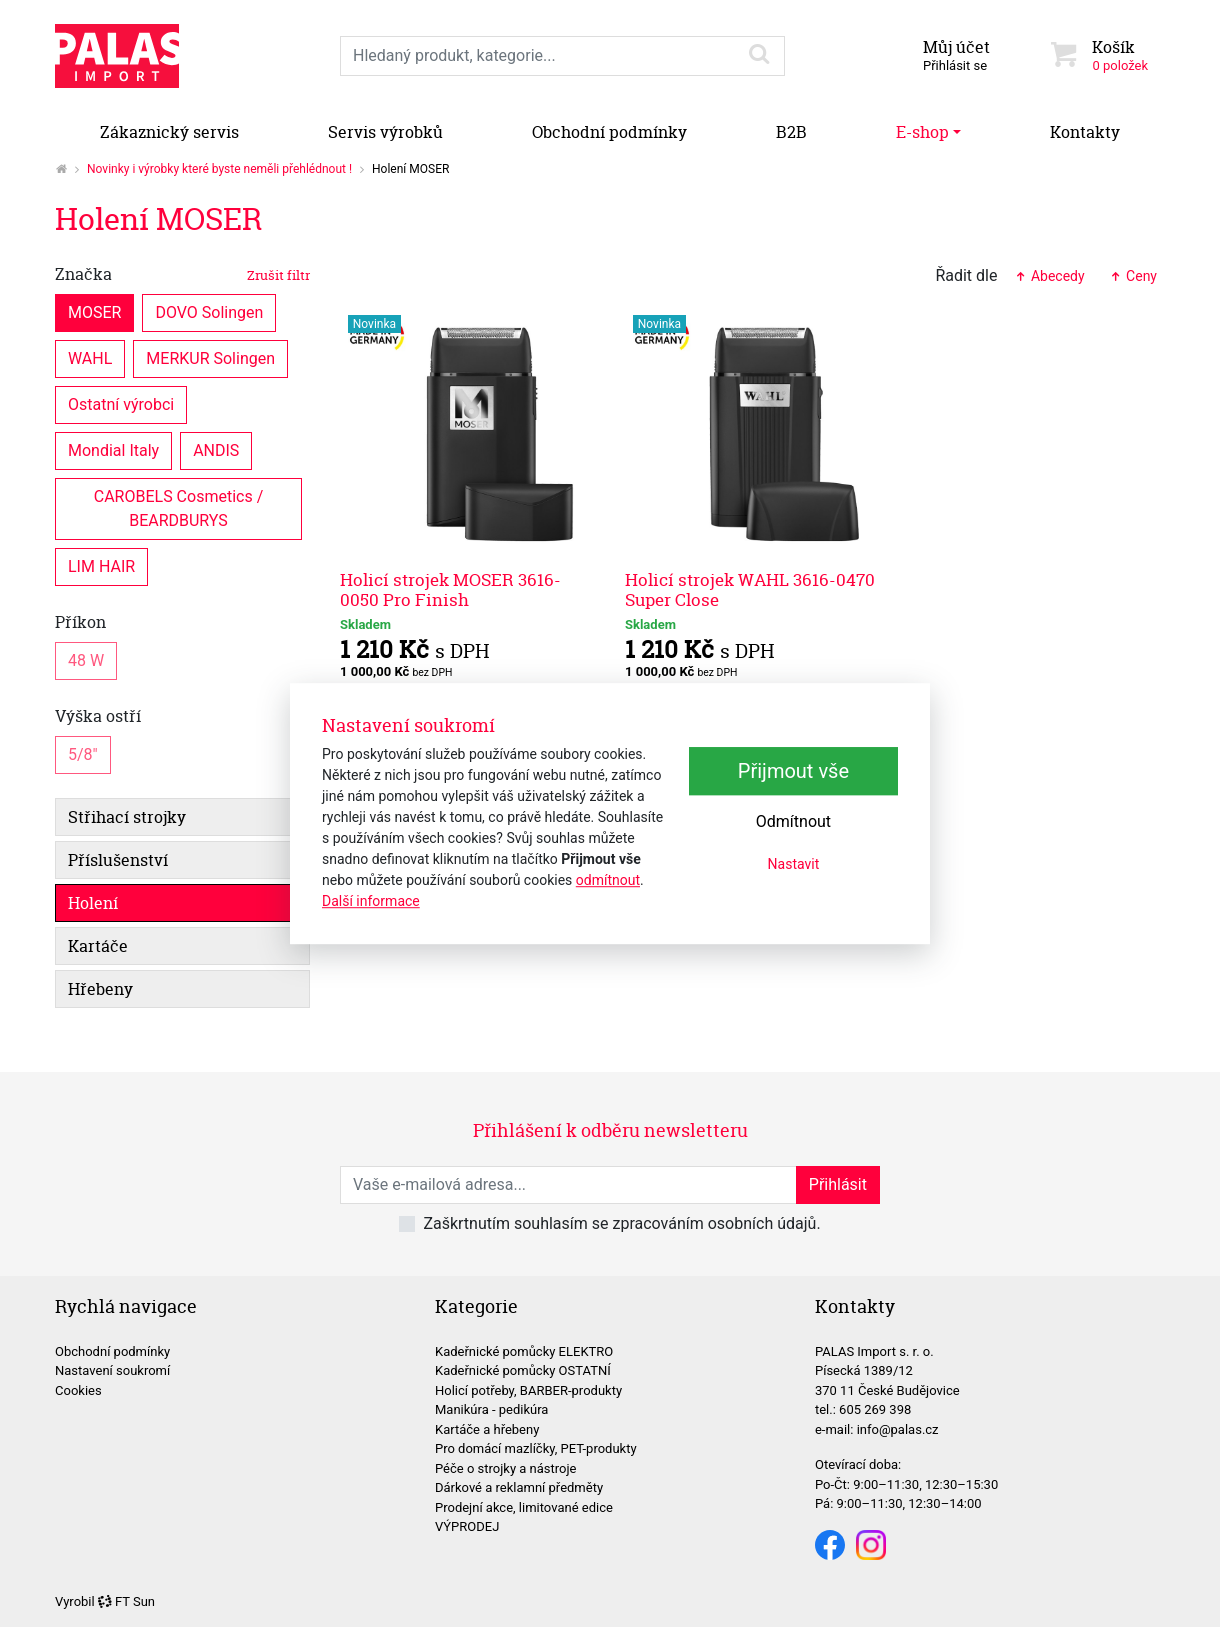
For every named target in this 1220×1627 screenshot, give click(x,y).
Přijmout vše (793, 771)
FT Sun (126, 1601)
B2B (791, 132)
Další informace (371, 901)
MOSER (94, 311)
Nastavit (794, 864)
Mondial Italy (113, 449)
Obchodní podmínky (609, 132)
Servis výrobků (385, 132)
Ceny (1133, 276)
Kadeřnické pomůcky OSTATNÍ (523, 1370)
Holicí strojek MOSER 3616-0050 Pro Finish (450, 589)
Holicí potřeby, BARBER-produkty (528, 1390)
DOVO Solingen (209, 311)
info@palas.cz (898, 1429)
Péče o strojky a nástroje (506, 1468)
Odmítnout (793, 821)
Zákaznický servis (169, 132)
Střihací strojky (127, 817)
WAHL (90, 357)
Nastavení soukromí (112, 1370)
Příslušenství (118, 860)
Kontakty (1085, 132)
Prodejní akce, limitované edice (524, 1507)
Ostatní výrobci (121, 403)
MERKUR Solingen (210, 357)
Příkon (80, 622)
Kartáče (98, 946)
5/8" (83, 753)
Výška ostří (98, 716)
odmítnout (608, 880)
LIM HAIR (101, 565)
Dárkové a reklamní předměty (519, 1487)
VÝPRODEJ (467, 1526)
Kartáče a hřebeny (487, 1429)
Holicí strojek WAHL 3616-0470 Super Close (750, 589)
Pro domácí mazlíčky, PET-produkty (536, 1448)
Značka (182, 274)
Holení (93, 903)
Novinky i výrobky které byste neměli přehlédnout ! (219, 169)
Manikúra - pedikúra (491, 1409)
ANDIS (216, 449)
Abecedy (1048, 276)
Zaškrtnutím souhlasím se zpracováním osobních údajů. (621, 1223)
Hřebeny (100, 989)
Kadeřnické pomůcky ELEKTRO (524, 1351)
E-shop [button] (922, 132)
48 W (86, 659)
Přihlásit (838, 1184)
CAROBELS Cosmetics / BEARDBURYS (180, 507)
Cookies (78, 1390)
